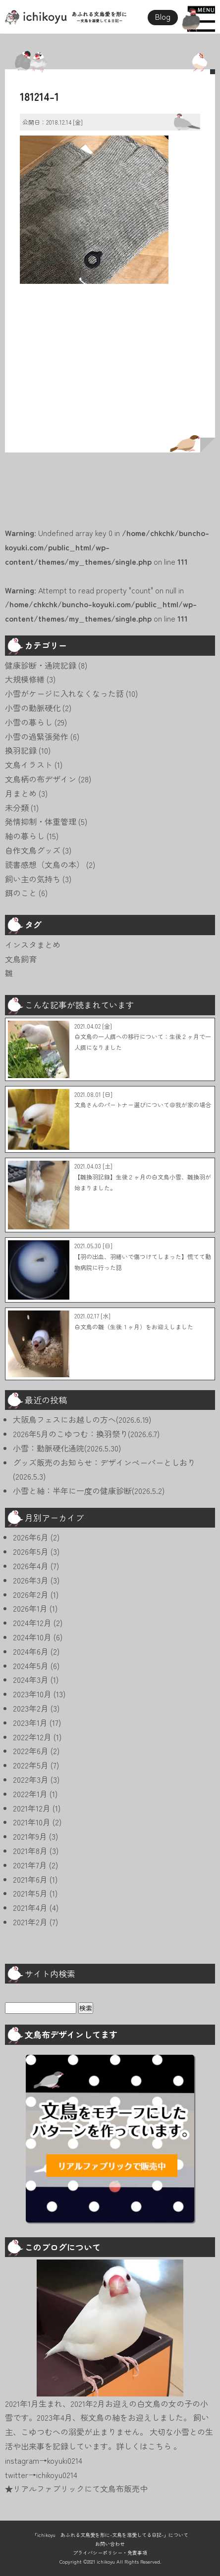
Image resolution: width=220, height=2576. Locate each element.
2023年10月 (32, 1694)
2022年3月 (31, 1779)
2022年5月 (31, 1765)
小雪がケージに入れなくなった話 (64, 693)
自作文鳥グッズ (32, 850)
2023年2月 (31, 1708)
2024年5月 (31, 1666)
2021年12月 (32, 1808)
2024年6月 (31, 1651)
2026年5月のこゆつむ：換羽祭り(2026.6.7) (86, 1434)
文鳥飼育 (21, 959)
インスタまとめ (32, 944)
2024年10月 (32, 1637)
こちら (160, 2446)
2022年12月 (32, 1737)
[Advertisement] (110, 371)
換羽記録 (21, 750)
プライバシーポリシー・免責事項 (110, 2552)
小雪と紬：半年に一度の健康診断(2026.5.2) (89, 1490)
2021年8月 (30, 1850)
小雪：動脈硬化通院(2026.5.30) (67, 1448)
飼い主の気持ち (32, 879)
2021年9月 (30, 1836)
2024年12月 (32, 1622)
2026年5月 (31, 1551)
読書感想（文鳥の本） (44, 864)
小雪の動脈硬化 (32, 708)
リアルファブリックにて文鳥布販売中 (80, 2488)
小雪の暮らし (29, 722)
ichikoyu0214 (56, 2475)
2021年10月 (32, 1822)
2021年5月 (30, 1893)
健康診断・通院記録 (40, 665)
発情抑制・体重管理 (40, 821)
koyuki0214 (64, 2460)
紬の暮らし (25, 836)
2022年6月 (31, 1751)
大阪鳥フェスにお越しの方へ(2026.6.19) (82, 1419)
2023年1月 (30, 1722)
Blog (162, 16)
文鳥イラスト (29, 764)
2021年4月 (30, 1907)
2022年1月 (30, 1794)
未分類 (17, 807)
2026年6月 (31, 1537)
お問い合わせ (110, 2543)
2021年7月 (30, 1865)
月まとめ (21, 793)
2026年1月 (30, 1608)
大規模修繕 (25, 679)
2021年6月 (30, 1879)
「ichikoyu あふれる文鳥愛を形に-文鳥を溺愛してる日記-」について (110, 2534)
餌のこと (21, 893)
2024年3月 (31, 1679)
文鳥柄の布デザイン (40, 779)
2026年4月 (31, 1566)
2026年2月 (31, 1594)
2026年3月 (31, 1580)
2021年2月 (30, 1922)
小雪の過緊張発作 (36, 736)
